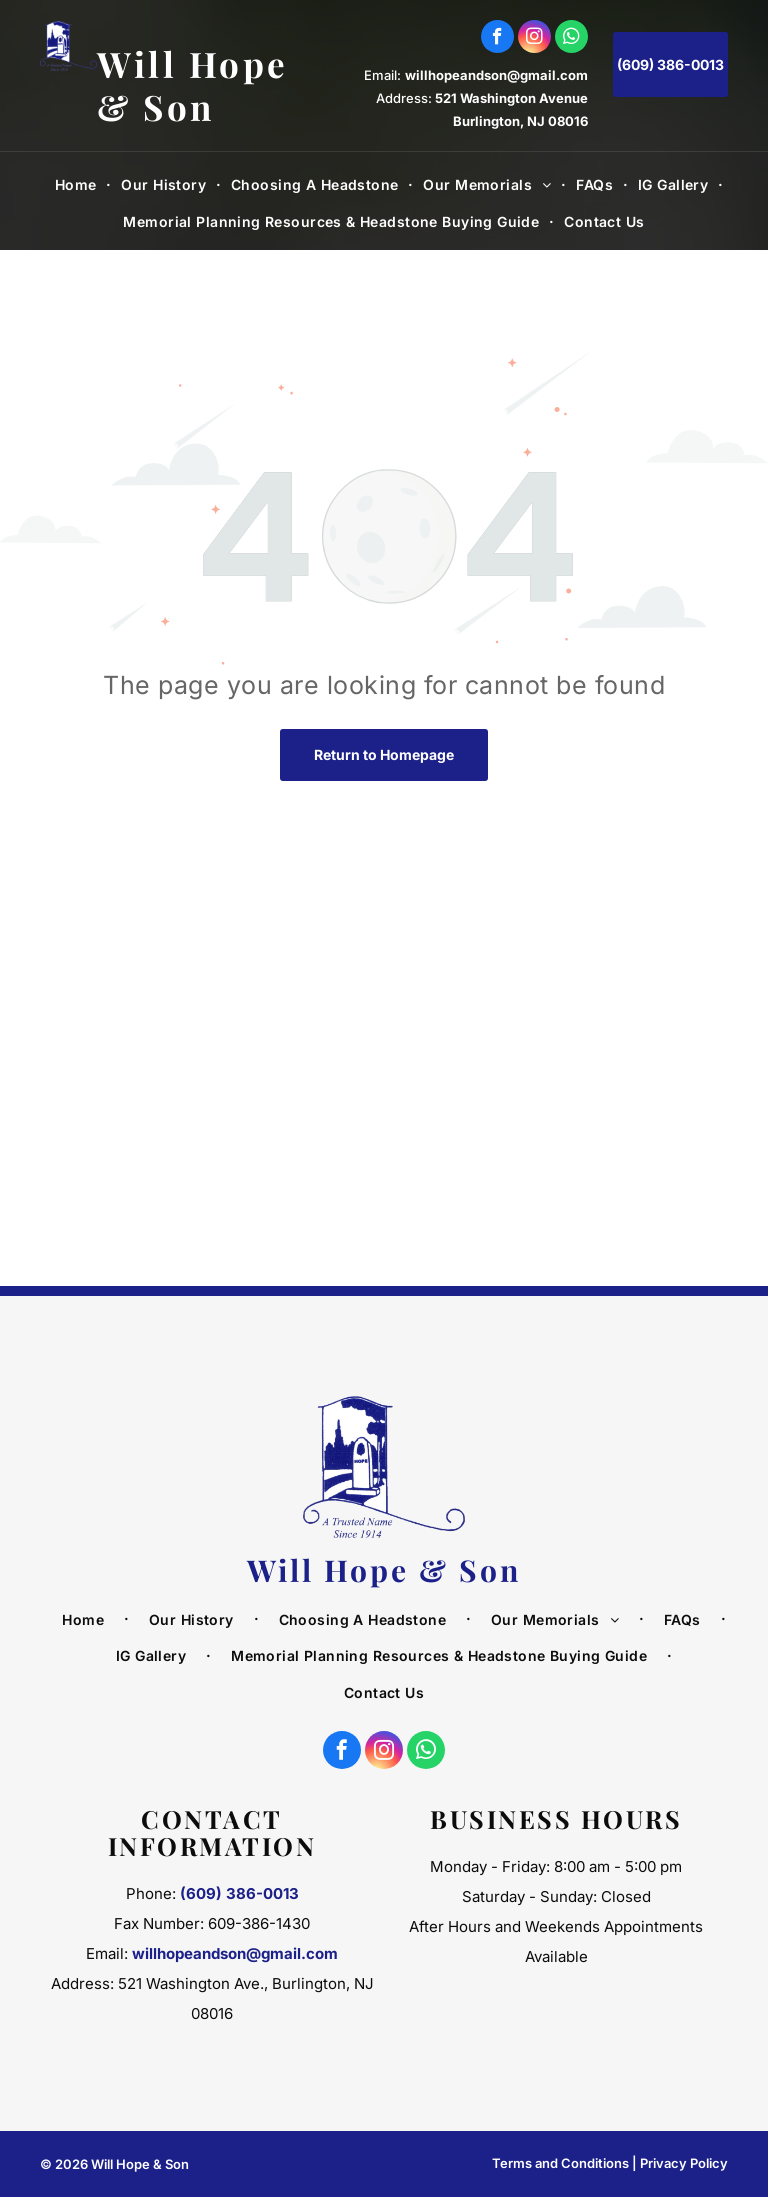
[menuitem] (78, 185)
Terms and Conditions (560, 2163)
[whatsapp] (571, 39)
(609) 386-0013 (239, 1893)
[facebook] (497, 39)
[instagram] (534, 39)
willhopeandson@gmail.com (496, 75)
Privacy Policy (684, 2163)
